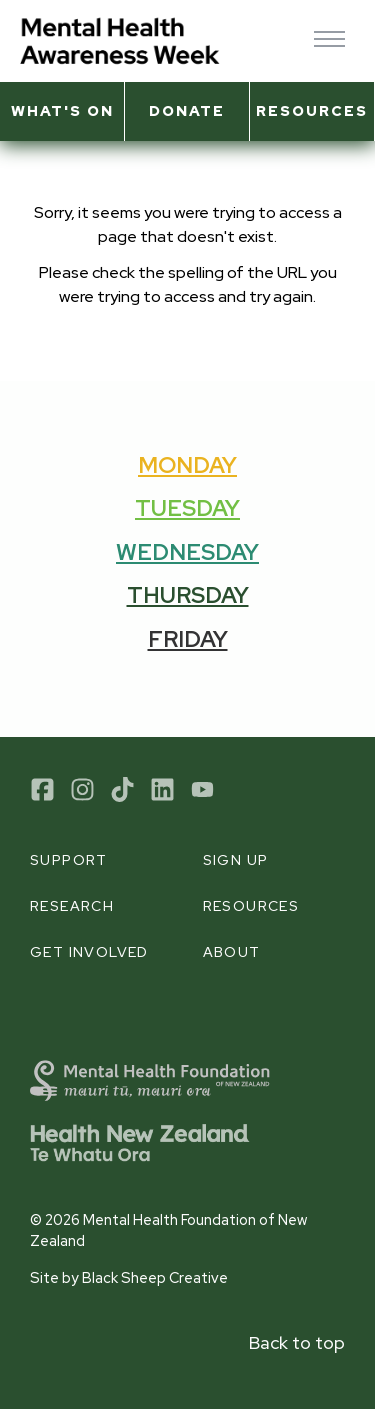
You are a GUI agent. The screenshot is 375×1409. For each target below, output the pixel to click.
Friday (188, 639)
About (232, 952)
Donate (187, 110)
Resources (312, 110)
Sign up (236, 860)
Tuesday (187, 508)
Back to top (297, 1342)
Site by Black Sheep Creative (129, 1277)
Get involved (89, 952)
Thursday (188, 595)
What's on (62, 110)
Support (69, 860)
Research (72, 906)
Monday (187, 465)
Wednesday (187, 552)
